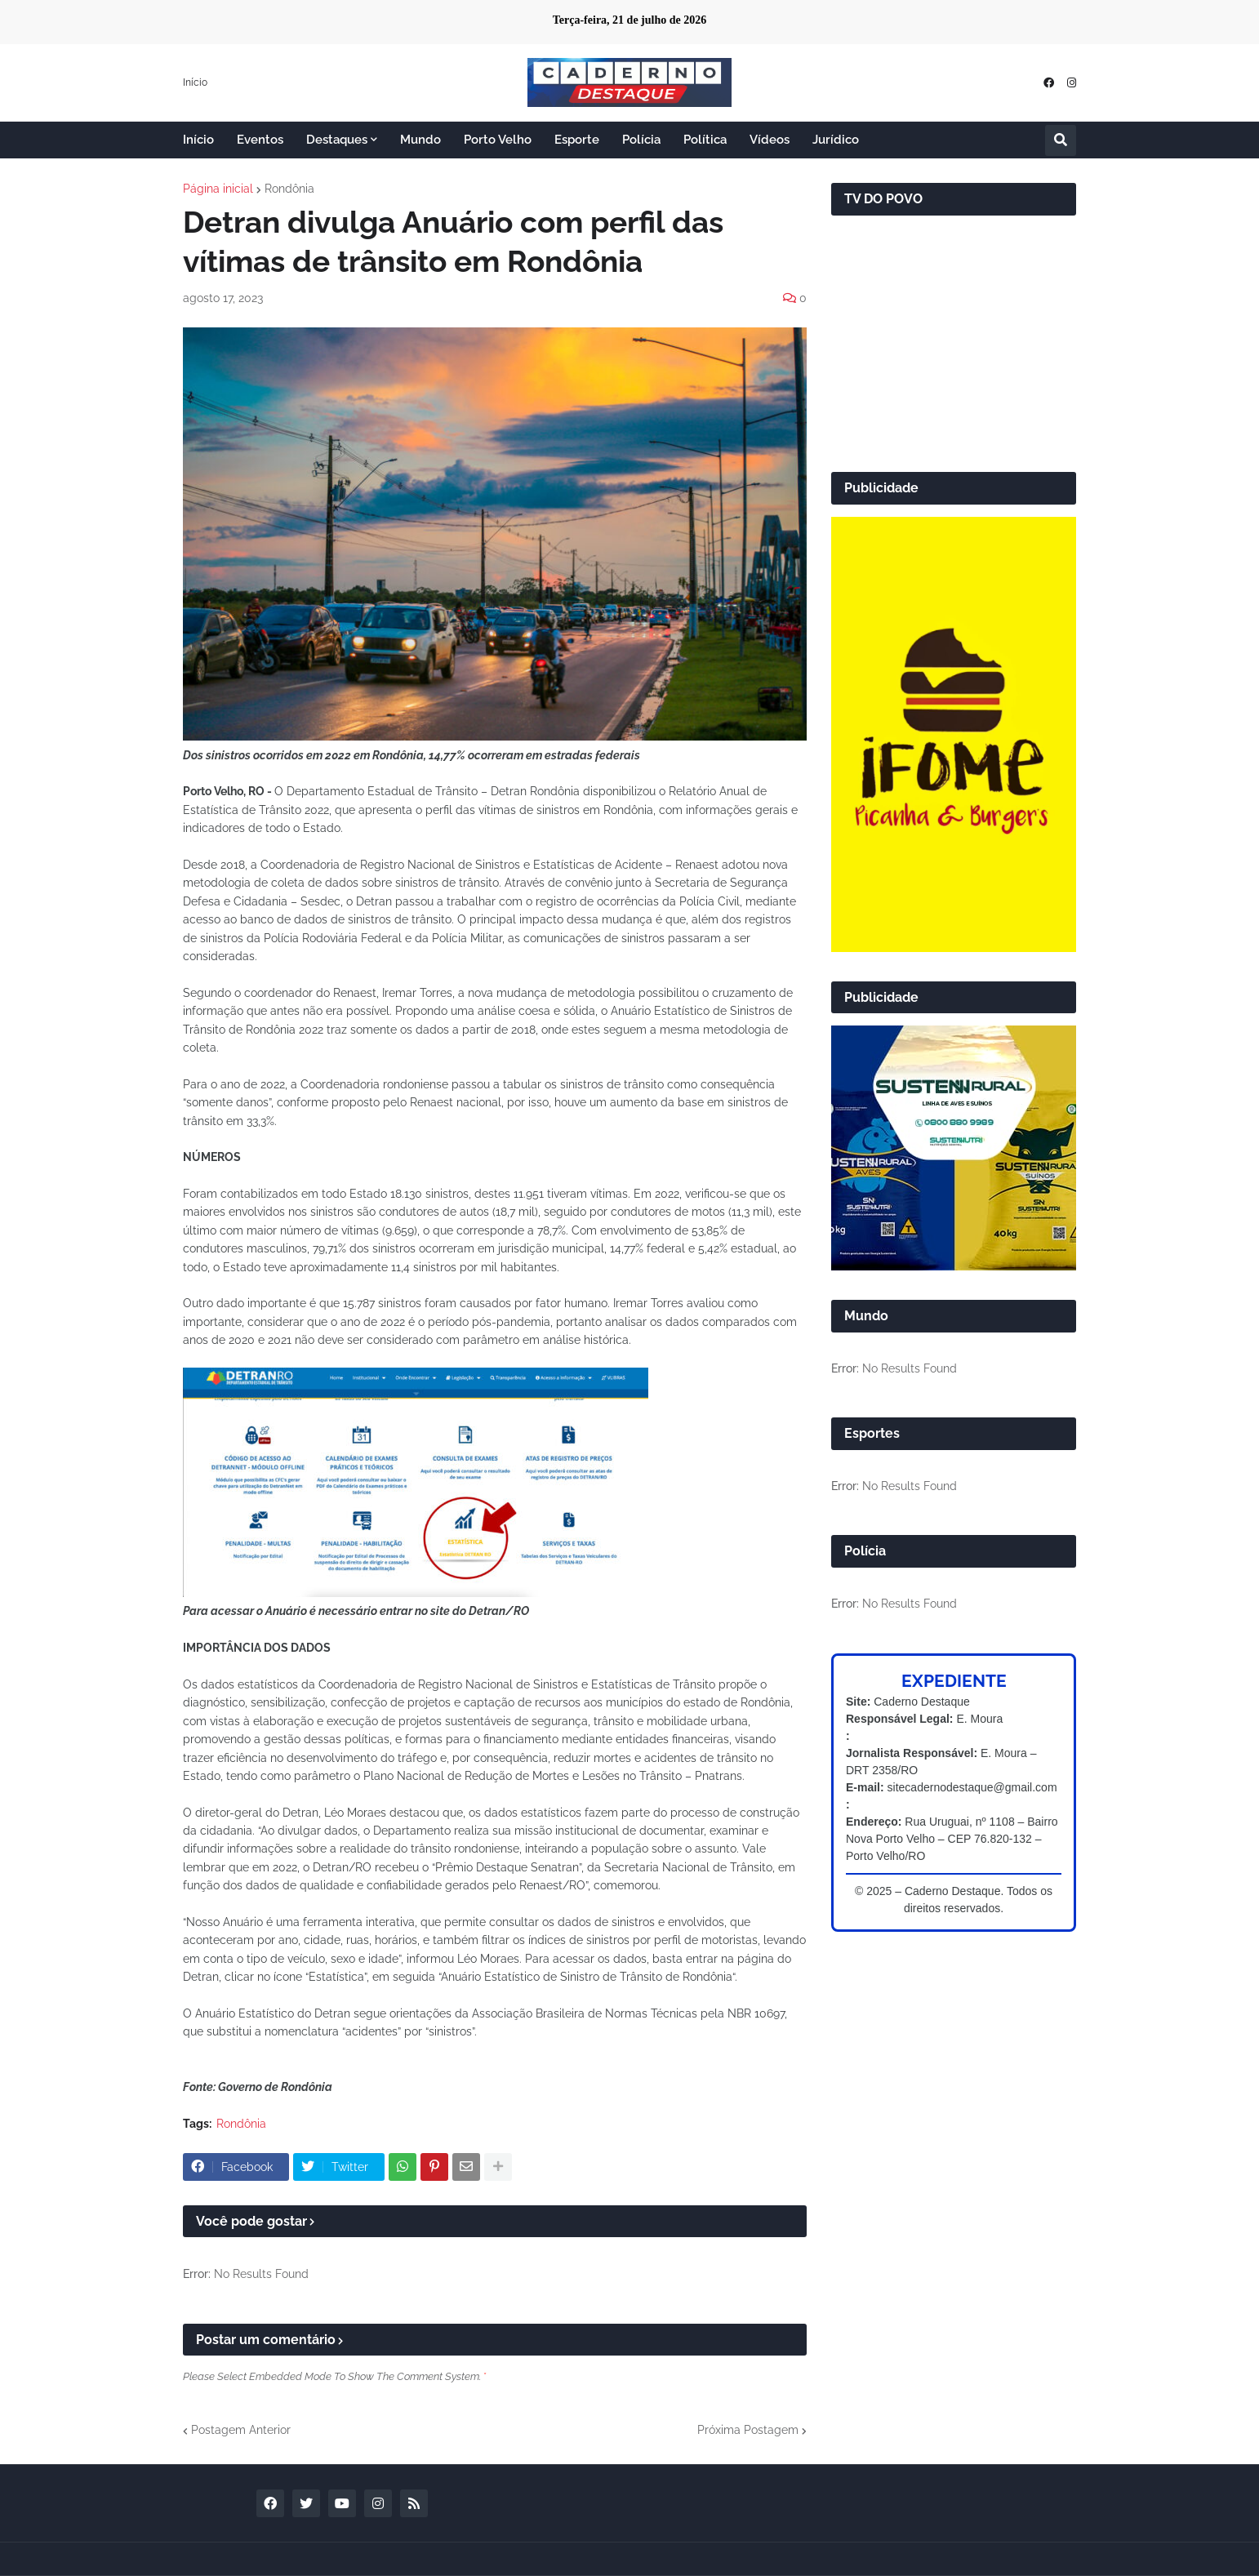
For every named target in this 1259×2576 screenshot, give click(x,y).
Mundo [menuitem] (420, 139)
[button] (1060, 140)
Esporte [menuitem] (576, 139)
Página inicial (218, 188)
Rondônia (289, 188)
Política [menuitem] (705, 139)
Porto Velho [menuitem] (498, 139)
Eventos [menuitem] (260, 139)
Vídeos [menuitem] (770, 139)
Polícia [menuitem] (641, 139)
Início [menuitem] (198, 139)
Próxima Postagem (748, 2429)
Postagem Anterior (241, 2429)
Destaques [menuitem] (336, 139)
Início (195, 82)
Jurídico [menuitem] (835, 139)
